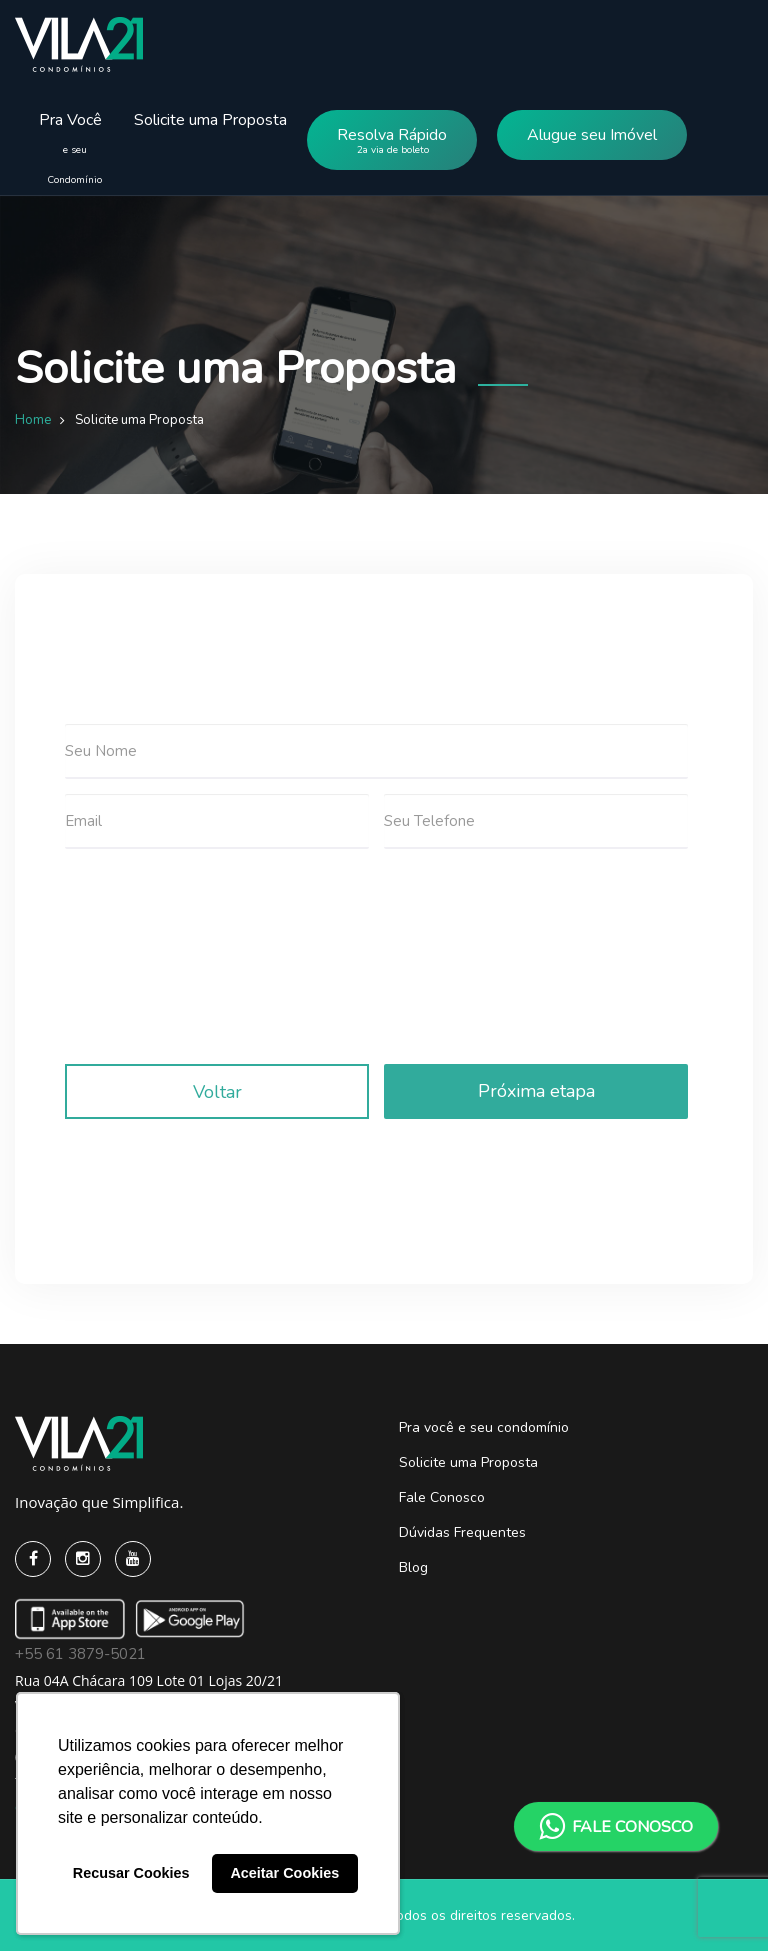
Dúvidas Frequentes (462, 1532)
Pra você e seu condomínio (484, 1427)
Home (33, 420)
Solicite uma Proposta (210, 120)
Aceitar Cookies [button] (284, 1873)
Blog (413, 1567)
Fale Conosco (442, 1497)
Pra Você (64, 132)
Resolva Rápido (392, 144)
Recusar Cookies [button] (131, 1873)
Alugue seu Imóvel (592, 135)
